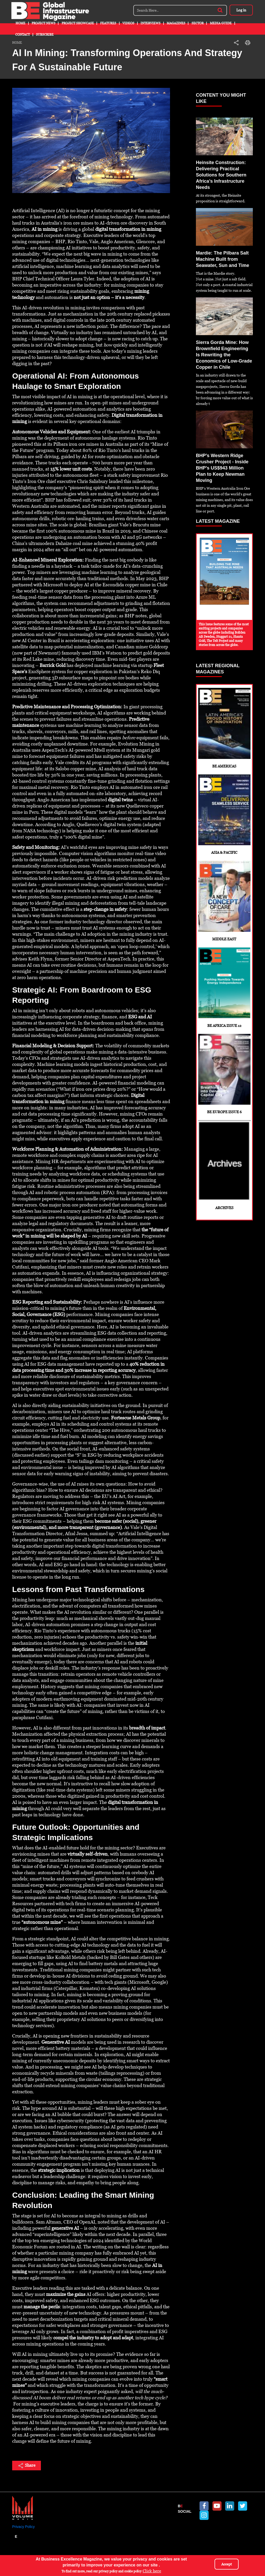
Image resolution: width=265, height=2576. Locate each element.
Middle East (224, 901)
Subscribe (45, 34)
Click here (152, 2571)
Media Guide (221, 23)
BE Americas (224, 728)
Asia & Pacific (224, 814)
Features (108, 23)
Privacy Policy (23, 2527)
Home (20, 23)
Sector (198, 23)
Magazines (176, 23)
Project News (43, 23)
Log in (241, 10)
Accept (226, 2564)
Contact (22, 34)
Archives (224, 1165)
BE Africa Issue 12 (224, 987)
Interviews (150, 23)
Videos (128, 23)
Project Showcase (78, 23)
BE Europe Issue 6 (224, 1074)
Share (26, 2466)
